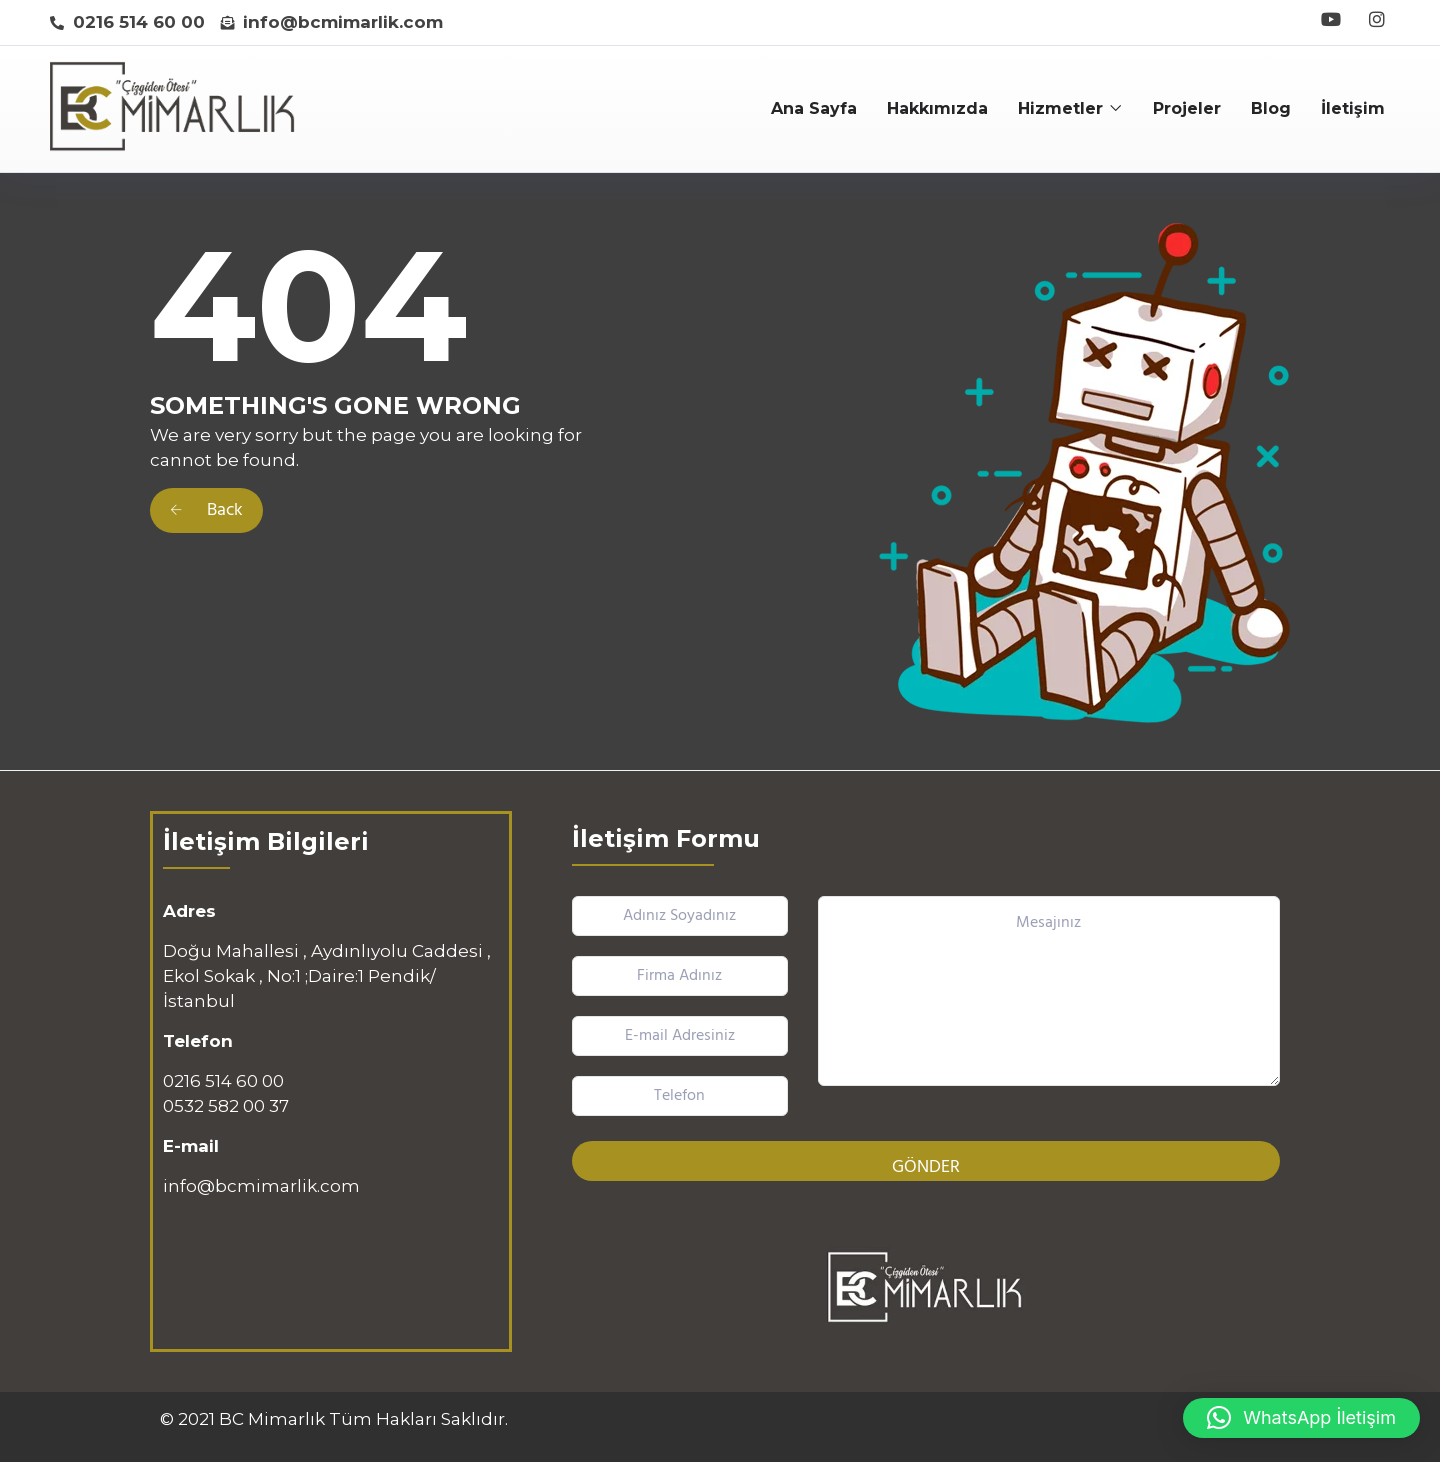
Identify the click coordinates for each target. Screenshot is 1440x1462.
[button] (1301, 1418)
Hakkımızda (937, 108)
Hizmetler (1060, 108)
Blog (1271, 108)
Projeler (1187, 108)
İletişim (1353, 108)
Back (206, 510)
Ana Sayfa (814, 108)
